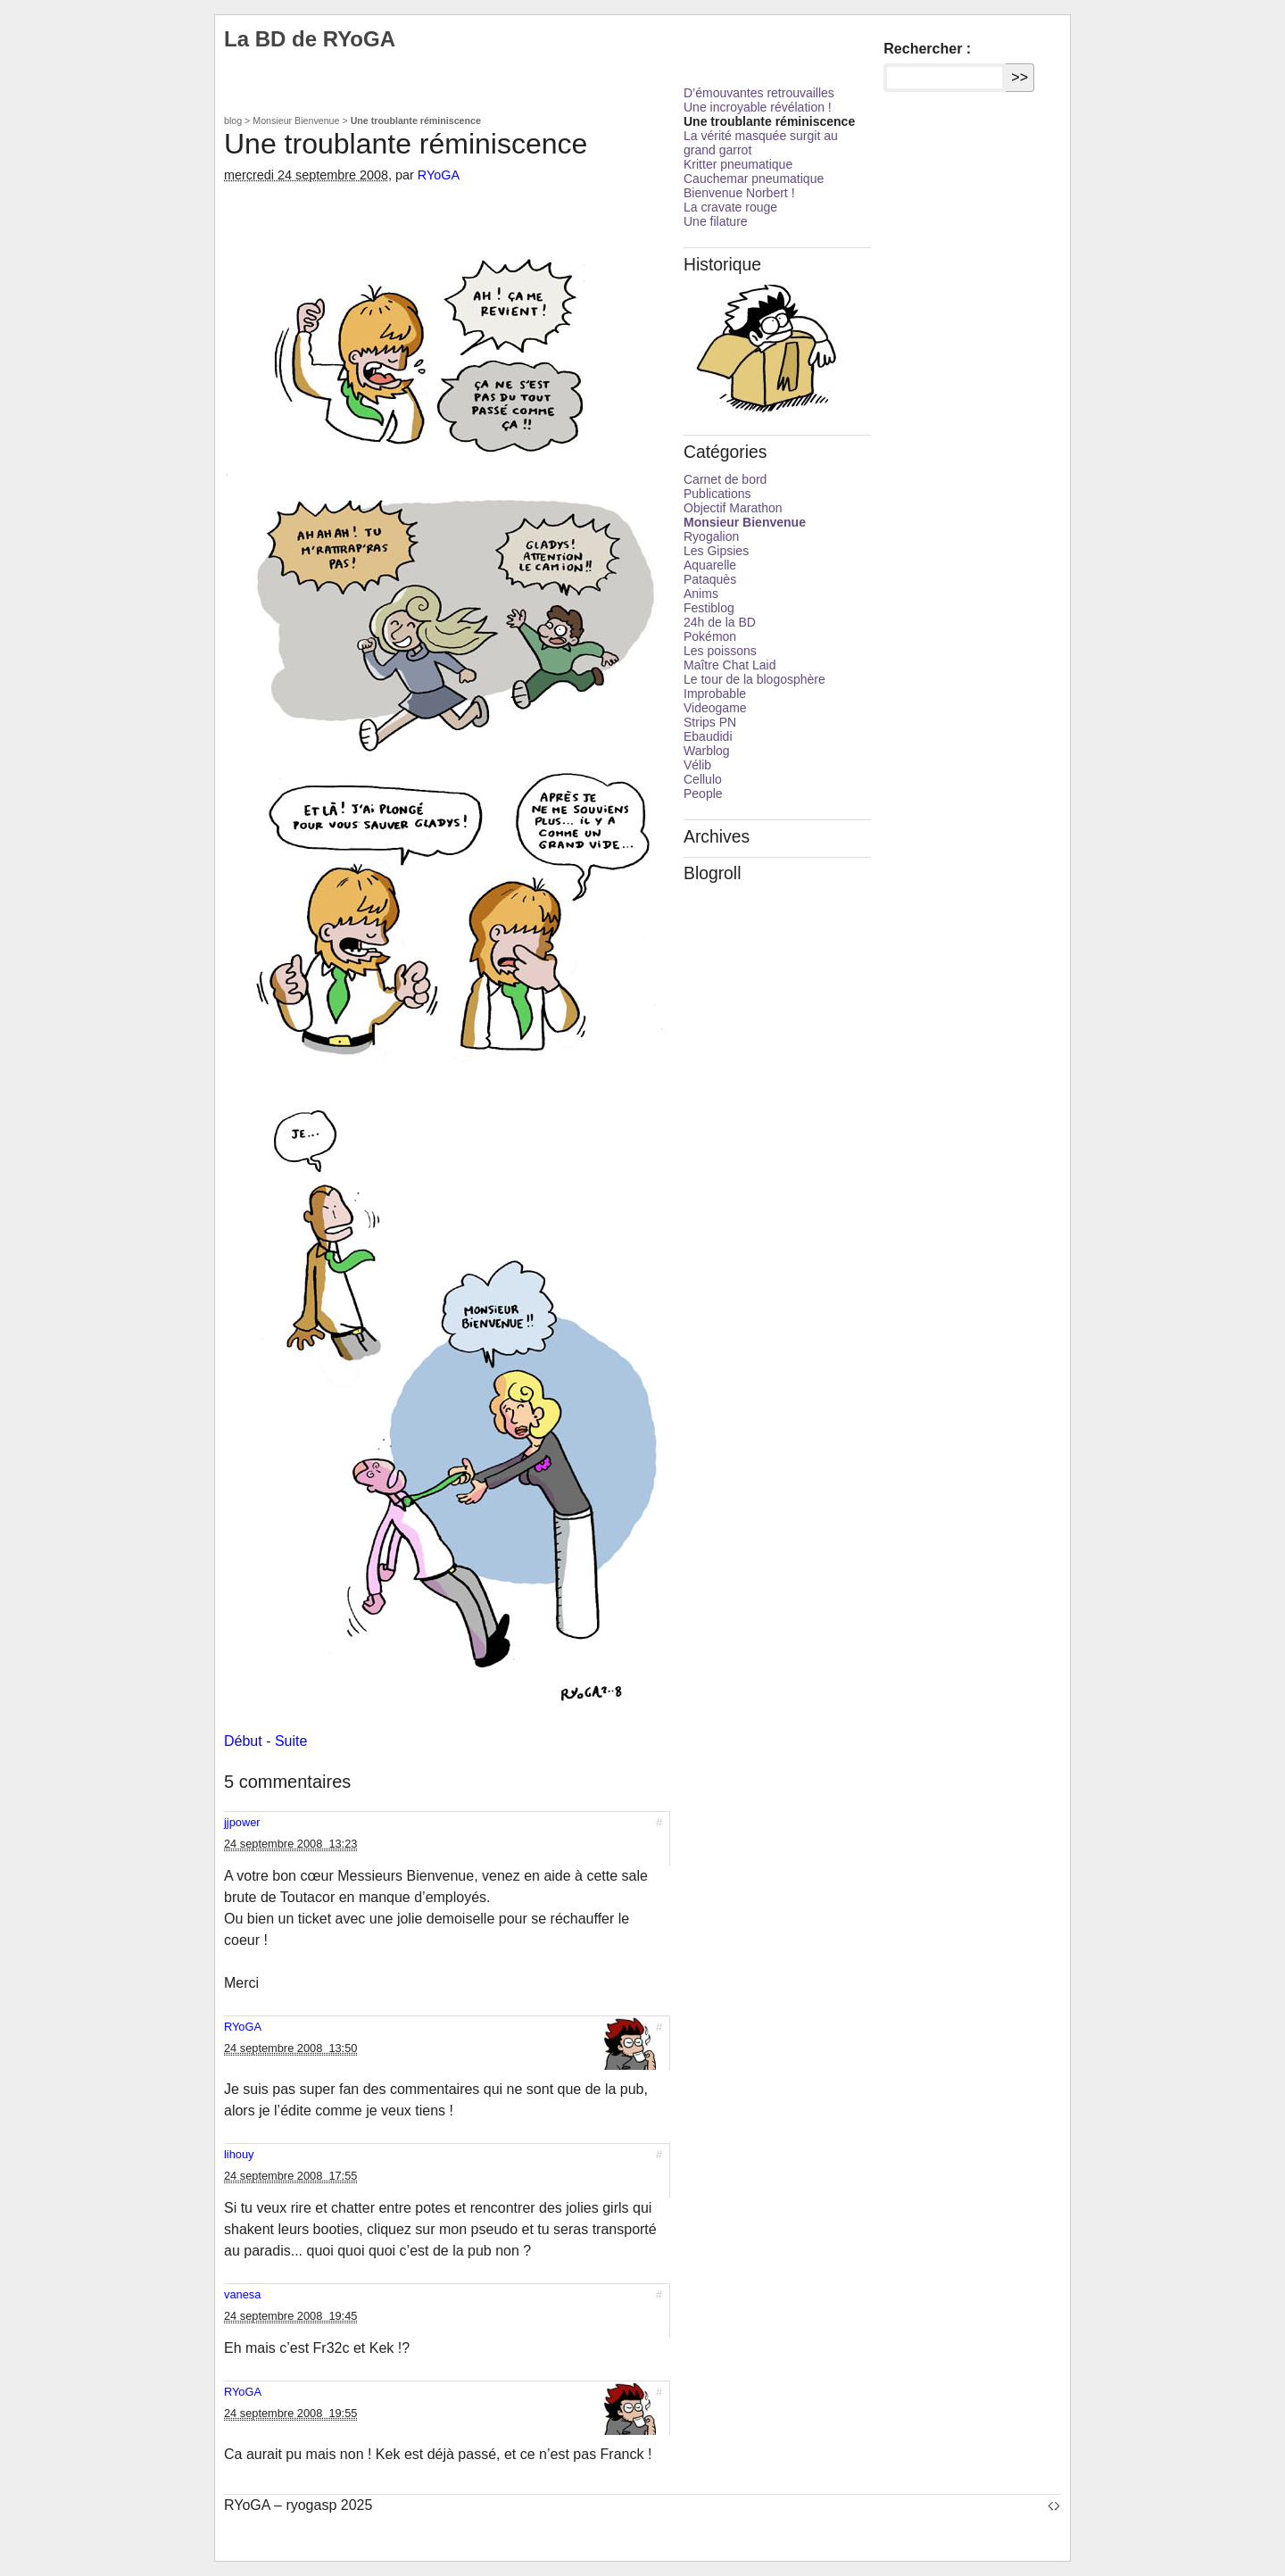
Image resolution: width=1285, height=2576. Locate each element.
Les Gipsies (716, 551)
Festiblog (709, 608)
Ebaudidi (708, 736)
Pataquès (710, 579)
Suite (291, 1741)
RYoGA (439, 175)
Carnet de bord (725, 479)
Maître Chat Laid (730, 665)
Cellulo (703, 779)
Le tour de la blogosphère (754, 679)
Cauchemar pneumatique (754, 178)
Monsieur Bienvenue (296, 120)
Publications (717, 493)
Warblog (707, 751)
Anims (701, 593)
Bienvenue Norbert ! (739, 193)
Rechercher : (927, 48)
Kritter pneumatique (738, 164)
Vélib (697, 765)
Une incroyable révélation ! (758, 107)
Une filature (716, 221)
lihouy (238, 2154)
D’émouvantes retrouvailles (759, 93)
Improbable (715, 693)
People (703, 793)
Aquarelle (710, 565)
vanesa (242, 2294)
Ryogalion (711, 536)
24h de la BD (720, 622)
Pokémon (710, 636)
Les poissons (720, 651)
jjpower (242, 1822)
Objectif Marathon (733, 508)
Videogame (715, 708)
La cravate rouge (730, 207)
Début (243, 1741)
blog (233, 120)
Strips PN (710, 722)
